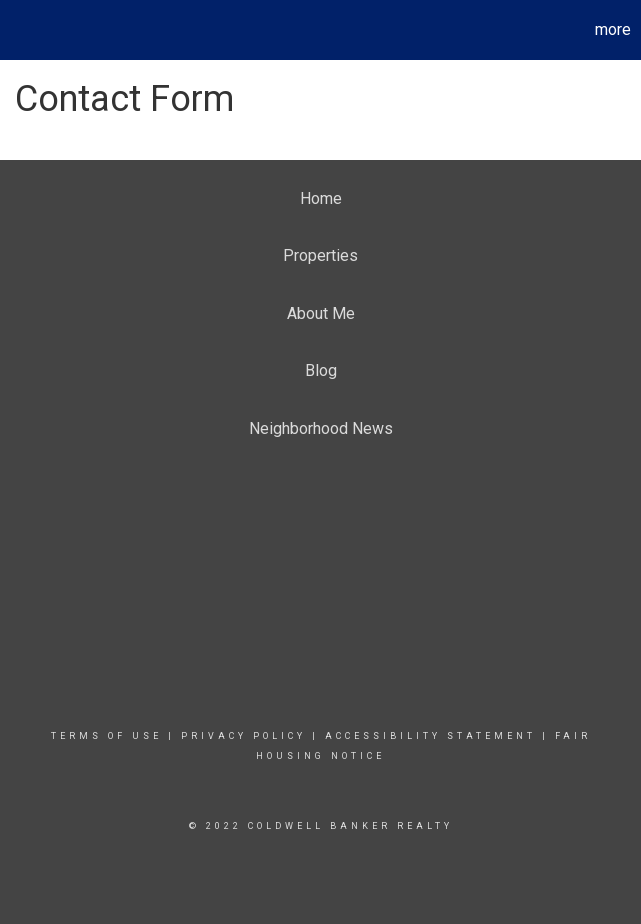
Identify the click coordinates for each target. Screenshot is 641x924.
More (613, 29)
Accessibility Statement (430, 736)
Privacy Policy (243, 736)
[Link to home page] (25, 30)
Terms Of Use (106, 736)
